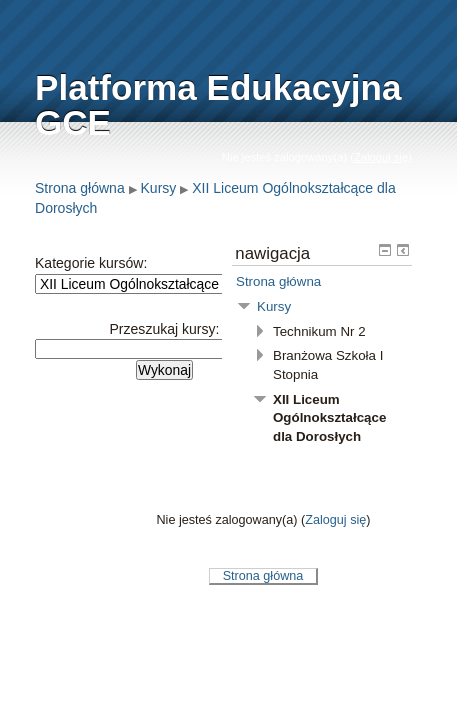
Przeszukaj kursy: (165, 329)
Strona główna (80, 188)
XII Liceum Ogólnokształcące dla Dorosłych (329, 418)
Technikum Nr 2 (319, 331)
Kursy (159, 188)
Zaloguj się (381, 157)
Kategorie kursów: (91, 263)
